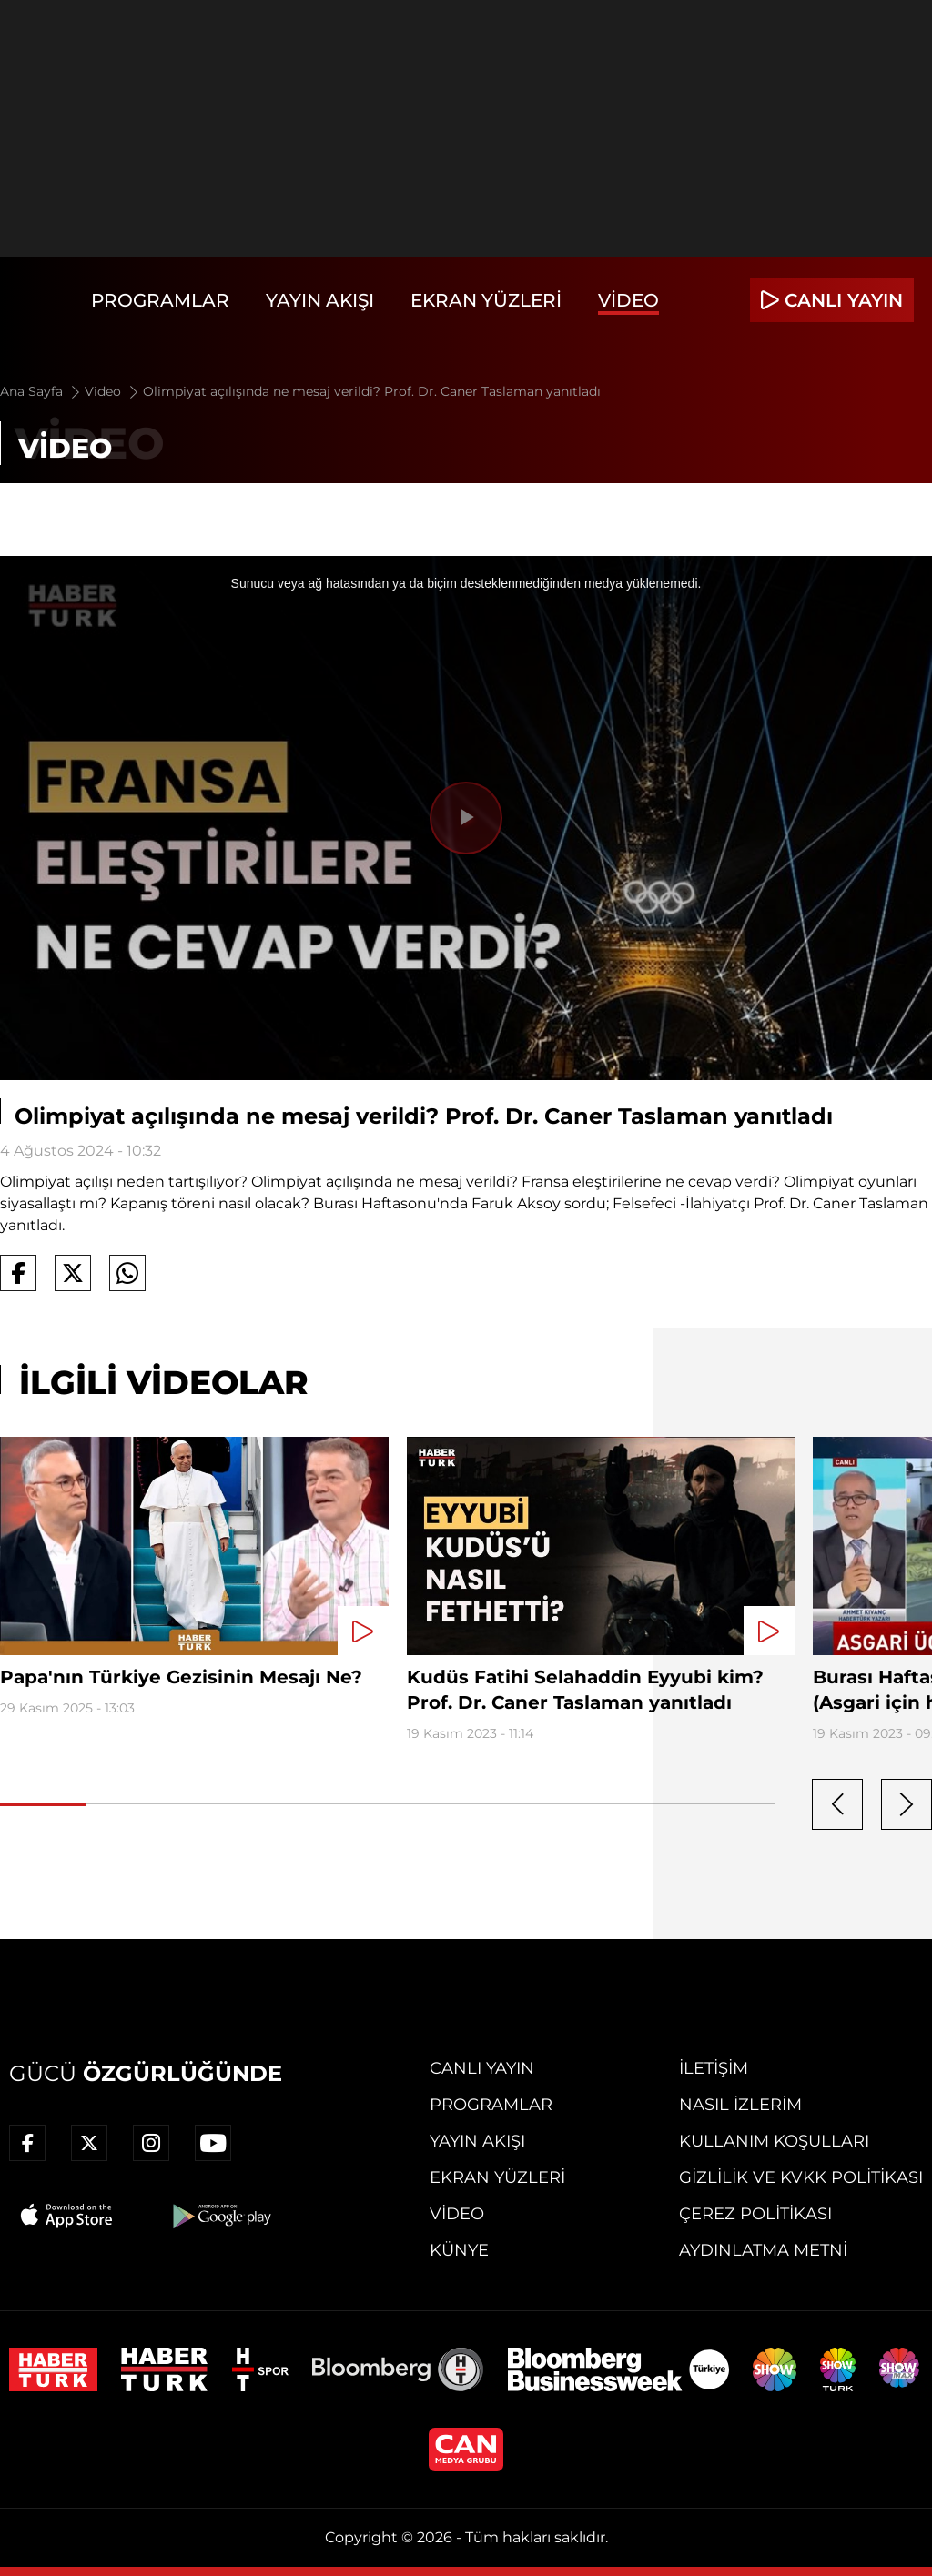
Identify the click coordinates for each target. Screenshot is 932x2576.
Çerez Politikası (755, 2214)
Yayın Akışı (320, 300)
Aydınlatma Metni (763, 2250)
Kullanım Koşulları (774, 2141)
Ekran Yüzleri (486, 300)
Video (628, 300)
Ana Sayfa (41, 391)
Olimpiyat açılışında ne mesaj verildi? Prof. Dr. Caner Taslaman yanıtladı (372, 391)
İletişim (713, 2068)
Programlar (160, 300)
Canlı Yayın (482, 2068)
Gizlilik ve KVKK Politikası (801, 2177)
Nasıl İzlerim (740, 2105)
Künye (459, 2250)
